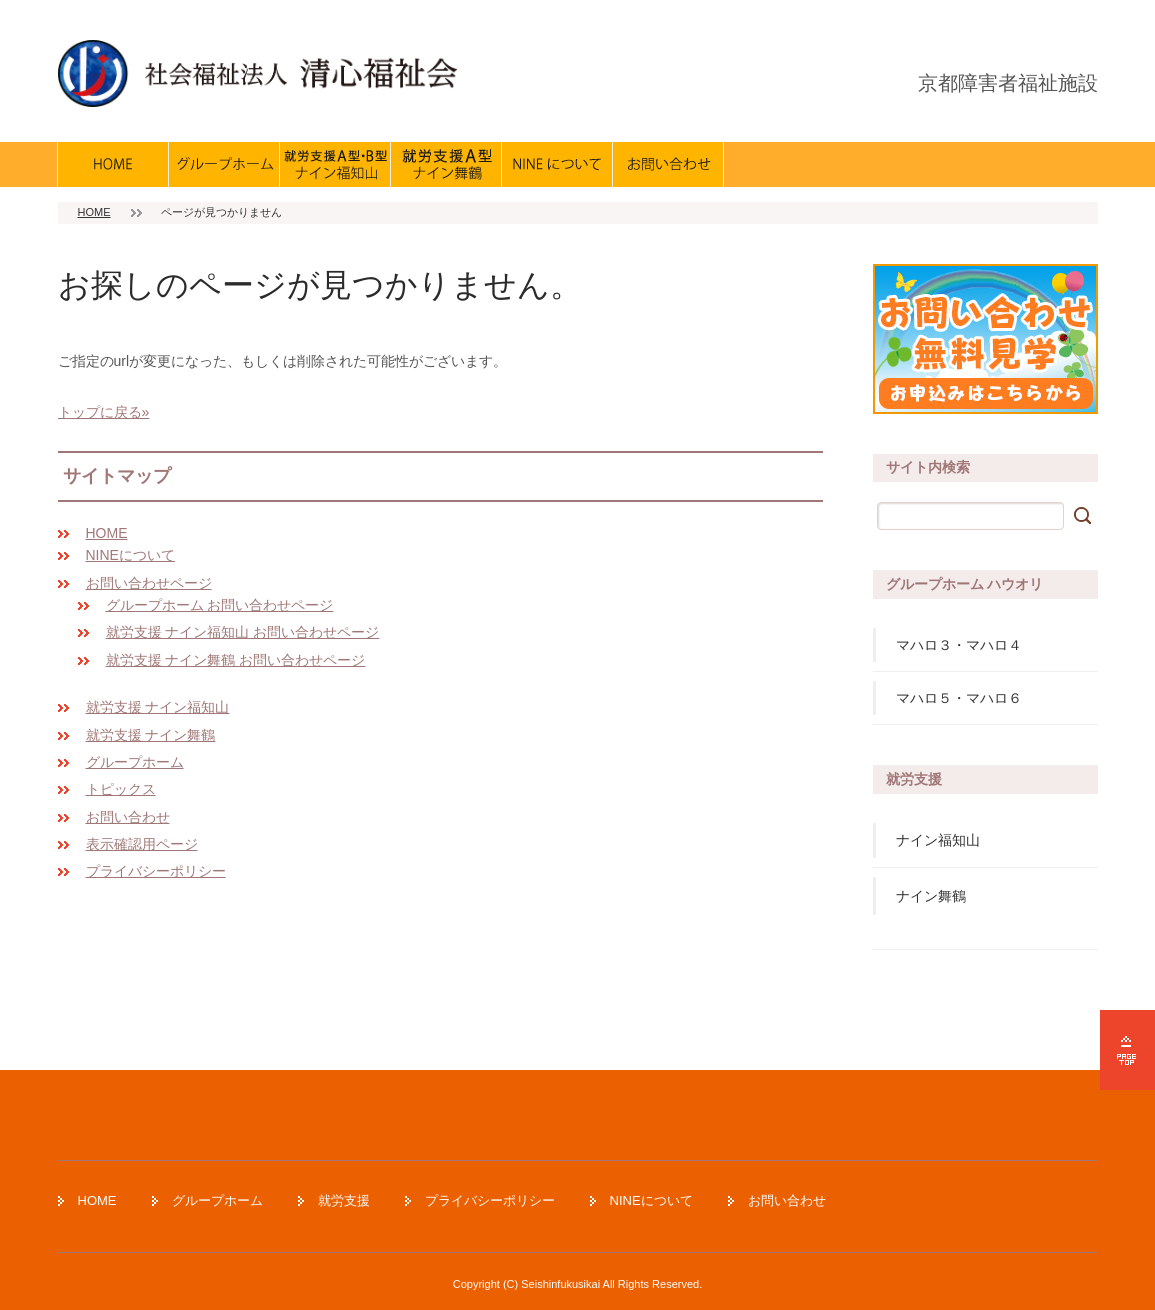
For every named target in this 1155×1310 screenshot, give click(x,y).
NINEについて (130, 555)
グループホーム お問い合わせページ (220, 605)
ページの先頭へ (1127, 1050)
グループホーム (135, 762)
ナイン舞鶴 (931, 896)
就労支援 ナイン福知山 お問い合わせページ (243, 632)
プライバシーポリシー (156, 871)
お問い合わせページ (149, 583)
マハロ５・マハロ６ (959, 698)
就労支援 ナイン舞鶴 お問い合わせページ (236, 660)
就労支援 (344, 1200)
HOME (94, 212)
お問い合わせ (128, 817)
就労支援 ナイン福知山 (158, 707)
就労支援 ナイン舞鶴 (151, 735)
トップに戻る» (104, 412)
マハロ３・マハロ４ (959, 645)
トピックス (121, 789)
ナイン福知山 (938, 840)
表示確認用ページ (142, 844)
